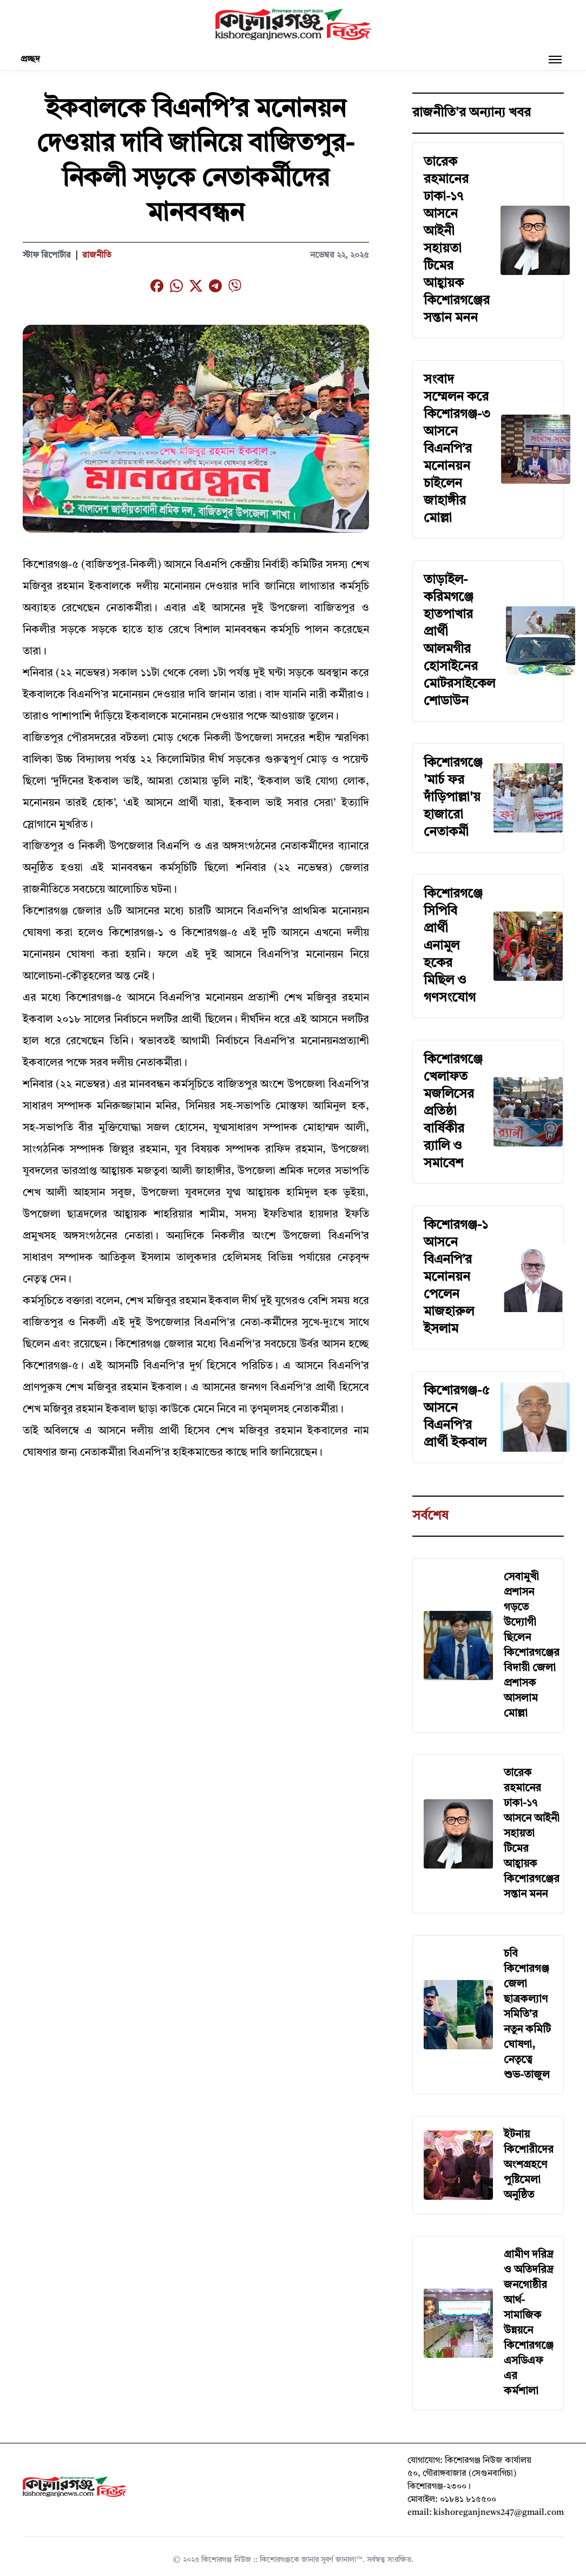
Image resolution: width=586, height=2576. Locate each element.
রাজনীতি (96, 255)
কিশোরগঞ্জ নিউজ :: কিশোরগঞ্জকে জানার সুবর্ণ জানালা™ (282, 2560)
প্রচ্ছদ (30, 59)
